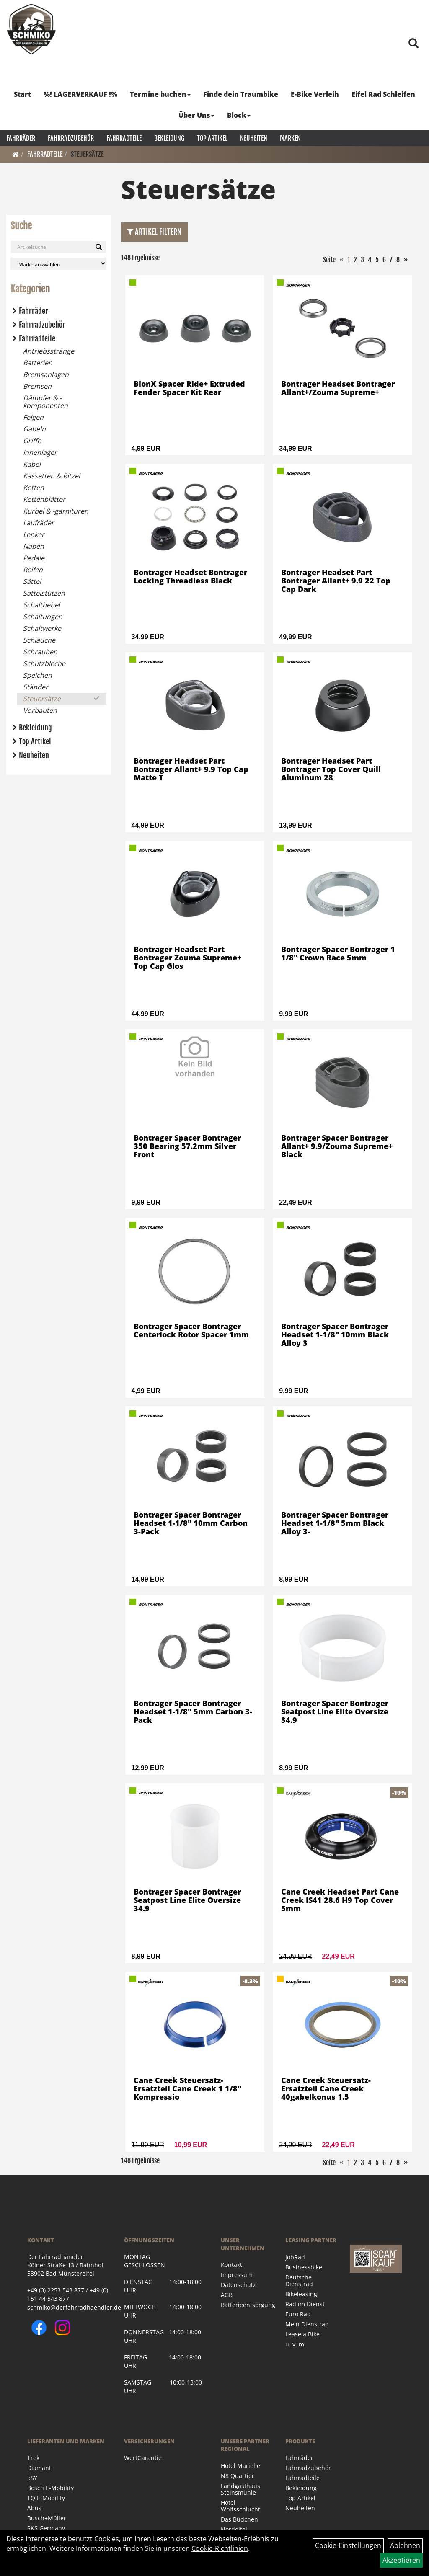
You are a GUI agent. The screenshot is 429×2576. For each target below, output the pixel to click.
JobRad (295, 2257)
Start (22, 94)
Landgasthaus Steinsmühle (240, 2489)
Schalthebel (41, 604)
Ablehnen (405, 2545)
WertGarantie (143, 2458)
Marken (290, 138)
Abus (34, 2508)
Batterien (37, 362)
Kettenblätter (44, 499)
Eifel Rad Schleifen (383, 94)
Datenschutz (238, 2285)
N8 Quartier (237, 2476)
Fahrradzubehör (71, 138)
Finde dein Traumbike (240, 94)
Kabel (32, 464)
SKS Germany (46, 2528)
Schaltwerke (42, 628)
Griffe (32, 440)
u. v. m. (295, 2344)
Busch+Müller (46, 2518)
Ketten (33, 487)
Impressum (237, 2275)
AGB (227, 2295)
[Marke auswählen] (58, 264)
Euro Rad (298, 2314)
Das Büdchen (239, 2519)
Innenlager (40, 452)
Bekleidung (169, 138)
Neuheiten (253, 138)
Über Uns (196, 115)
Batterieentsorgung (243, 2305)
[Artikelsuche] (413, 44)
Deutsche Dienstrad (299, 2280)
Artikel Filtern (154, 231)
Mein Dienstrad (307, 2324)
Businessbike (303, 2267)
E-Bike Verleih (315, 94)
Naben (33, 546)
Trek (33, 2458)
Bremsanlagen (46, 374)
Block (239, 115)
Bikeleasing (301, 2294)
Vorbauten (40, 710)
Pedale (33, 558)
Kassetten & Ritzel (51, 475)
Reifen (33, 569)
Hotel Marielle (240, 2466)
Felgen (33, 417)
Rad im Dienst (305, 2304)
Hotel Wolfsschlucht (240, 2506)
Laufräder (38, 522)
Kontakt (231, 2265)
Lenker (33, 534)
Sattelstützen (44, 593)
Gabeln (34, 429)
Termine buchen (160, 94)
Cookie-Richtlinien (219, 2548)
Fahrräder (20, 138)
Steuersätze (87, 154)
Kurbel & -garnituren (55, 511)
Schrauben (40, 651)
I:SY (32, 2478)
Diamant (39, 2468)
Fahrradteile (124, 138)
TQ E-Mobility (46, 2498)
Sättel (32, 581)
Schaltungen (42, 616)
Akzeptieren (401, 2560)
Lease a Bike (302, 2334)
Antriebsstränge (48, 351)
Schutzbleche (44, 663)
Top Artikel (212, 138)
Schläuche (39, 640)
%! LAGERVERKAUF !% (80, 94)
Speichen (37, 675)
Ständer (35, 687)
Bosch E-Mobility (50, 2488)
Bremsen (37, 386)
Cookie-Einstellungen (348, 2545)
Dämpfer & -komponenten (45, 401)
